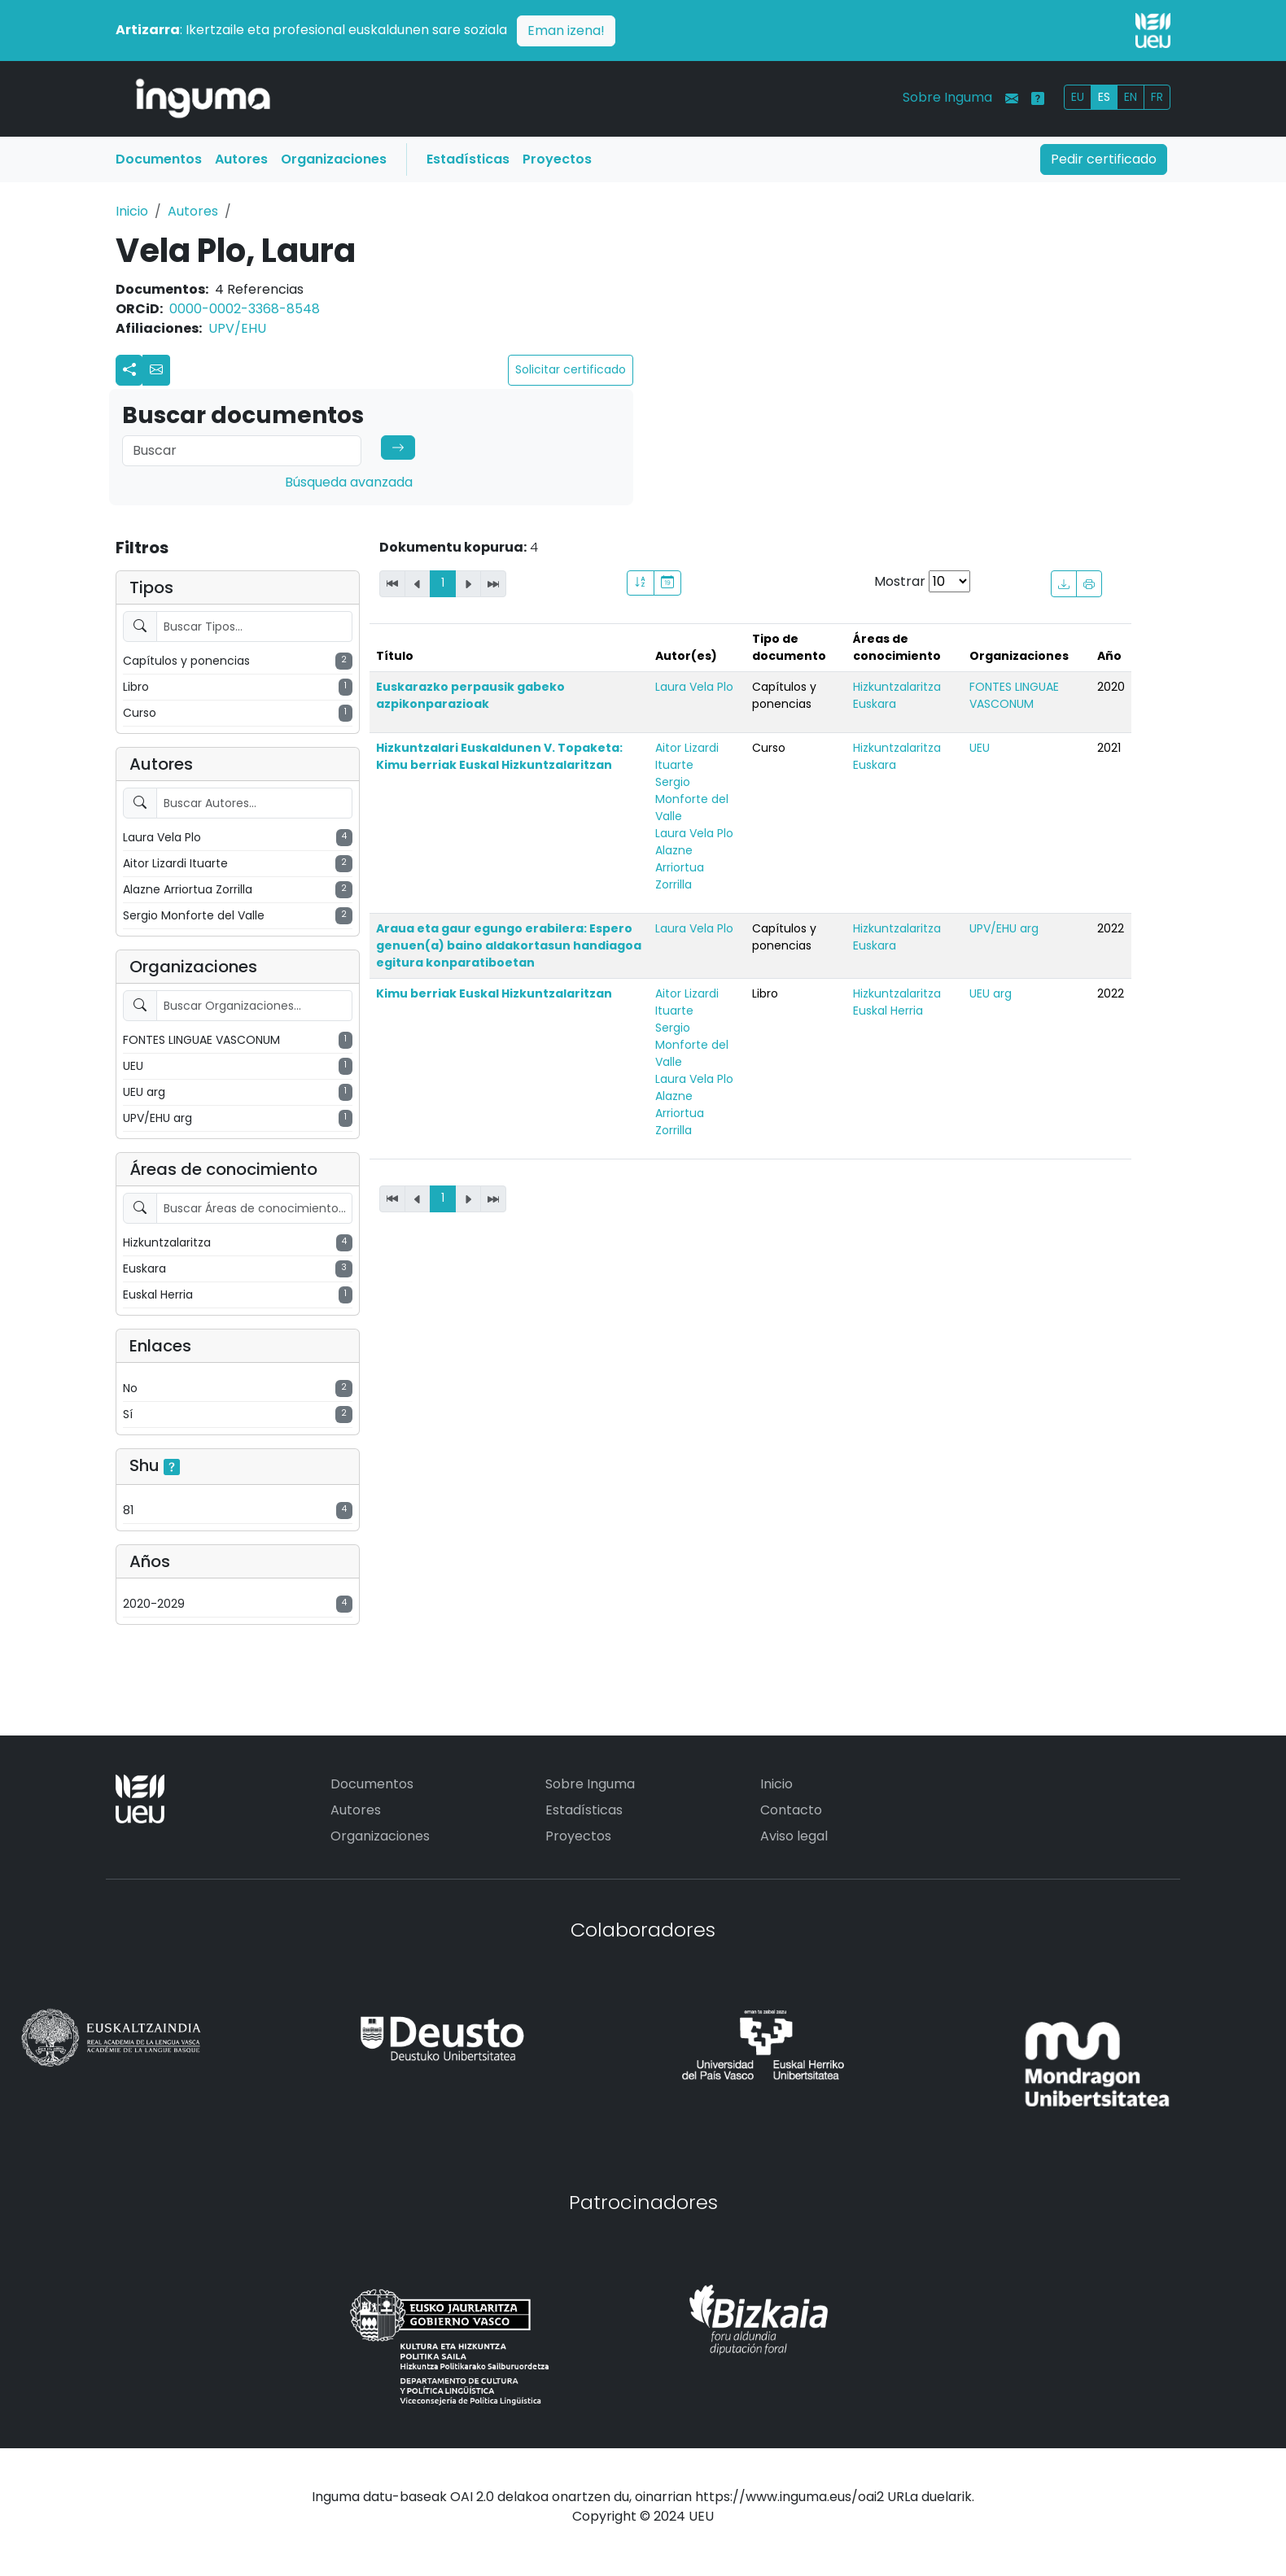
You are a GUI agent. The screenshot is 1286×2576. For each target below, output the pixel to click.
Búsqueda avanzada (349, 482)
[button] (156, 370)
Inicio (132, 211)
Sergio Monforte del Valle (691, 799)
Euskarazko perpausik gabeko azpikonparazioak (470, 695)
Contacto (791, 1810)
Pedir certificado (1104, 159)
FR (1157, 97)
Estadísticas (468, 159)
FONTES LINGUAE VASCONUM (1014, 695)
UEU (979, 748)
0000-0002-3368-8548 (244, 308)
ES (1104, 97)
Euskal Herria (888, 1010)
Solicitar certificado (570, 369)
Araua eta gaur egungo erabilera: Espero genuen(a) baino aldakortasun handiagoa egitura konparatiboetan (508, 945)
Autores (241, 159)
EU (1077, 97)
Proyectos (557, 159)
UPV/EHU (237, 328)
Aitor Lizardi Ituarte (687, 756)
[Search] (241, 450)
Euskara (874, 704)
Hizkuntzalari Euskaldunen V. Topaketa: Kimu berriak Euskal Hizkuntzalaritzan (499, 756)
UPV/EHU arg (1004, 928)
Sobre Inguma (947, 97)
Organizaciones (334, 159)
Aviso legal (794, 1836)
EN (1130, 97)
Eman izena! (566, 30)
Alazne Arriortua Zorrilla (679, 867)
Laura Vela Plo (694, 687)
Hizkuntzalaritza (897, 687)
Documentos (159, 159)
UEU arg (990, 993)
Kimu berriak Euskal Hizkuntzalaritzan (494, 993)
